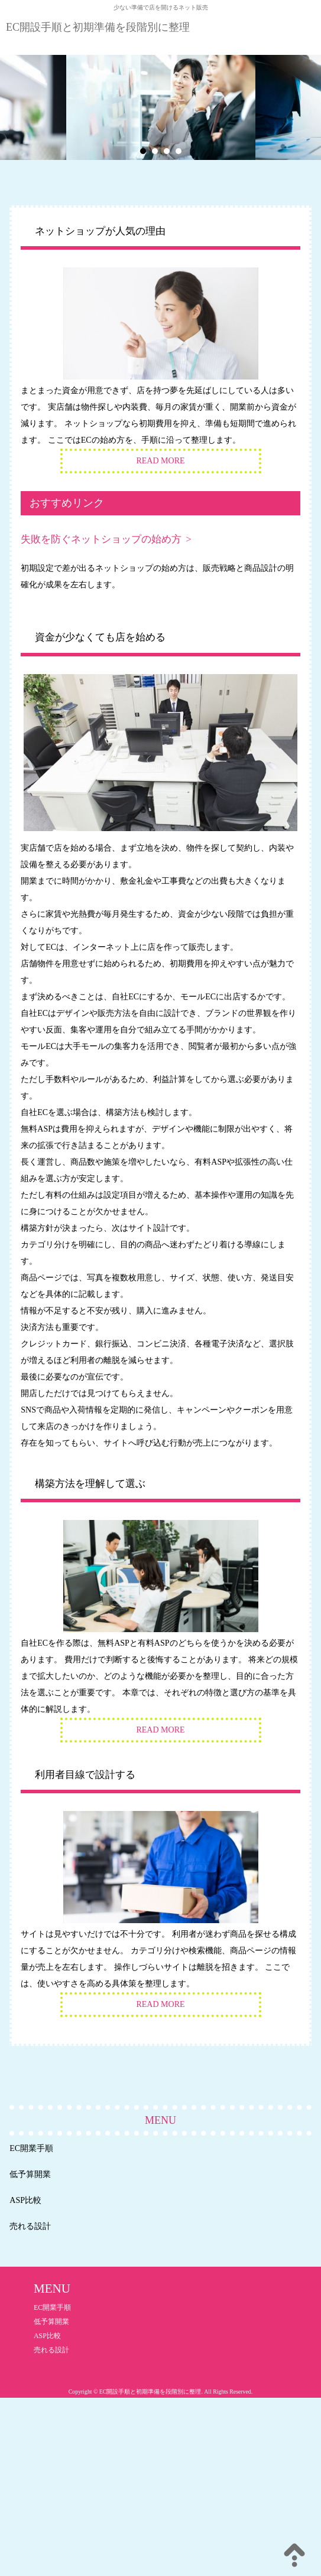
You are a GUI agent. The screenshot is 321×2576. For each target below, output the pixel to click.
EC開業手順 (31, 2148)
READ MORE (160, 460)
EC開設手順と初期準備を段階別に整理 (98, 27)
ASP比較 (25, 2200)
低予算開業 (30, 2174)
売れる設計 (30, 2226)
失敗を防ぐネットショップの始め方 (101, 539)
